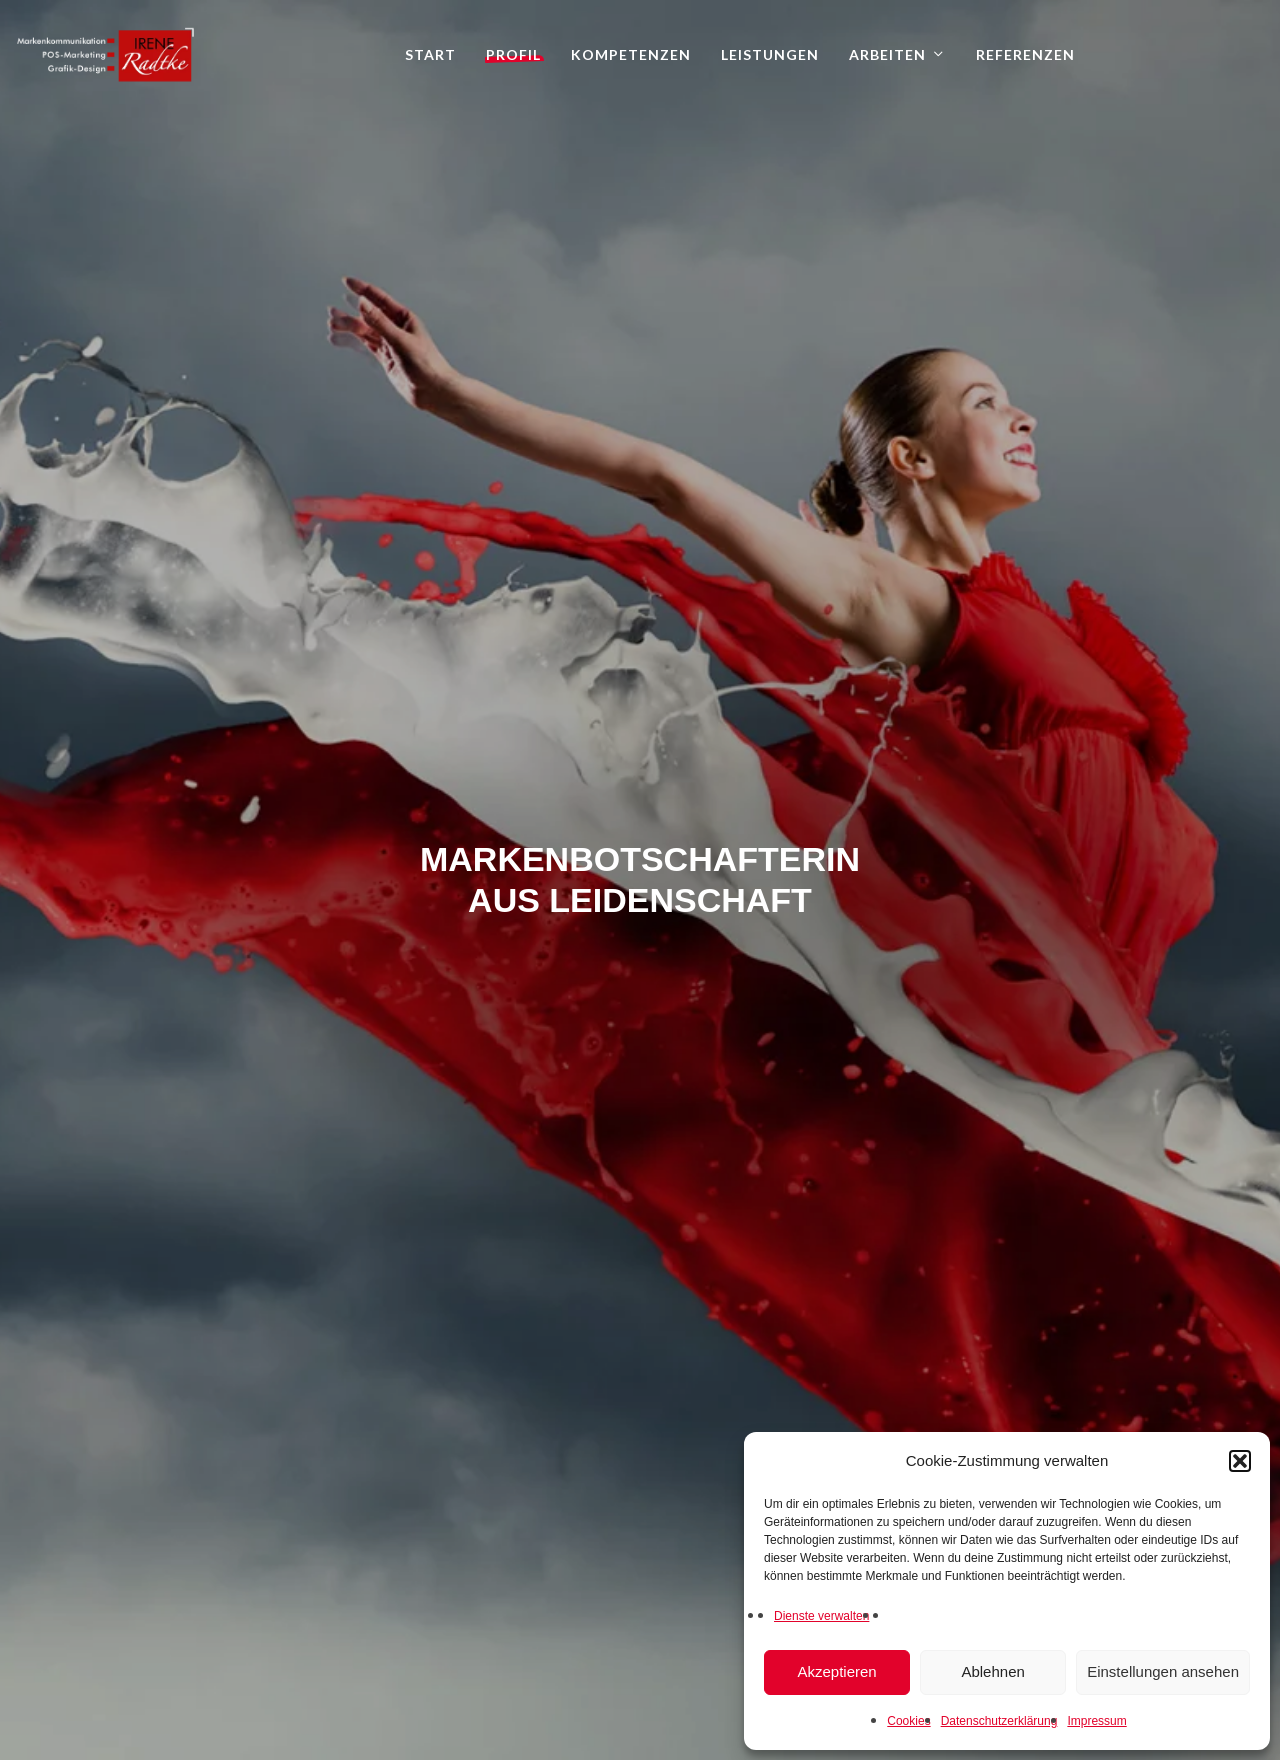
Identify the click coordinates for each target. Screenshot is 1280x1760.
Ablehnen (992, 1671)
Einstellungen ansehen (1163, 1671)
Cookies (908, 1721)
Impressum (1096, 1721)
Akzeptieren (836, 1671)
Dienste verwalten (821, 1616)
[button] (1240, 1461)
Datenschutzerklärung (999, 1721)
